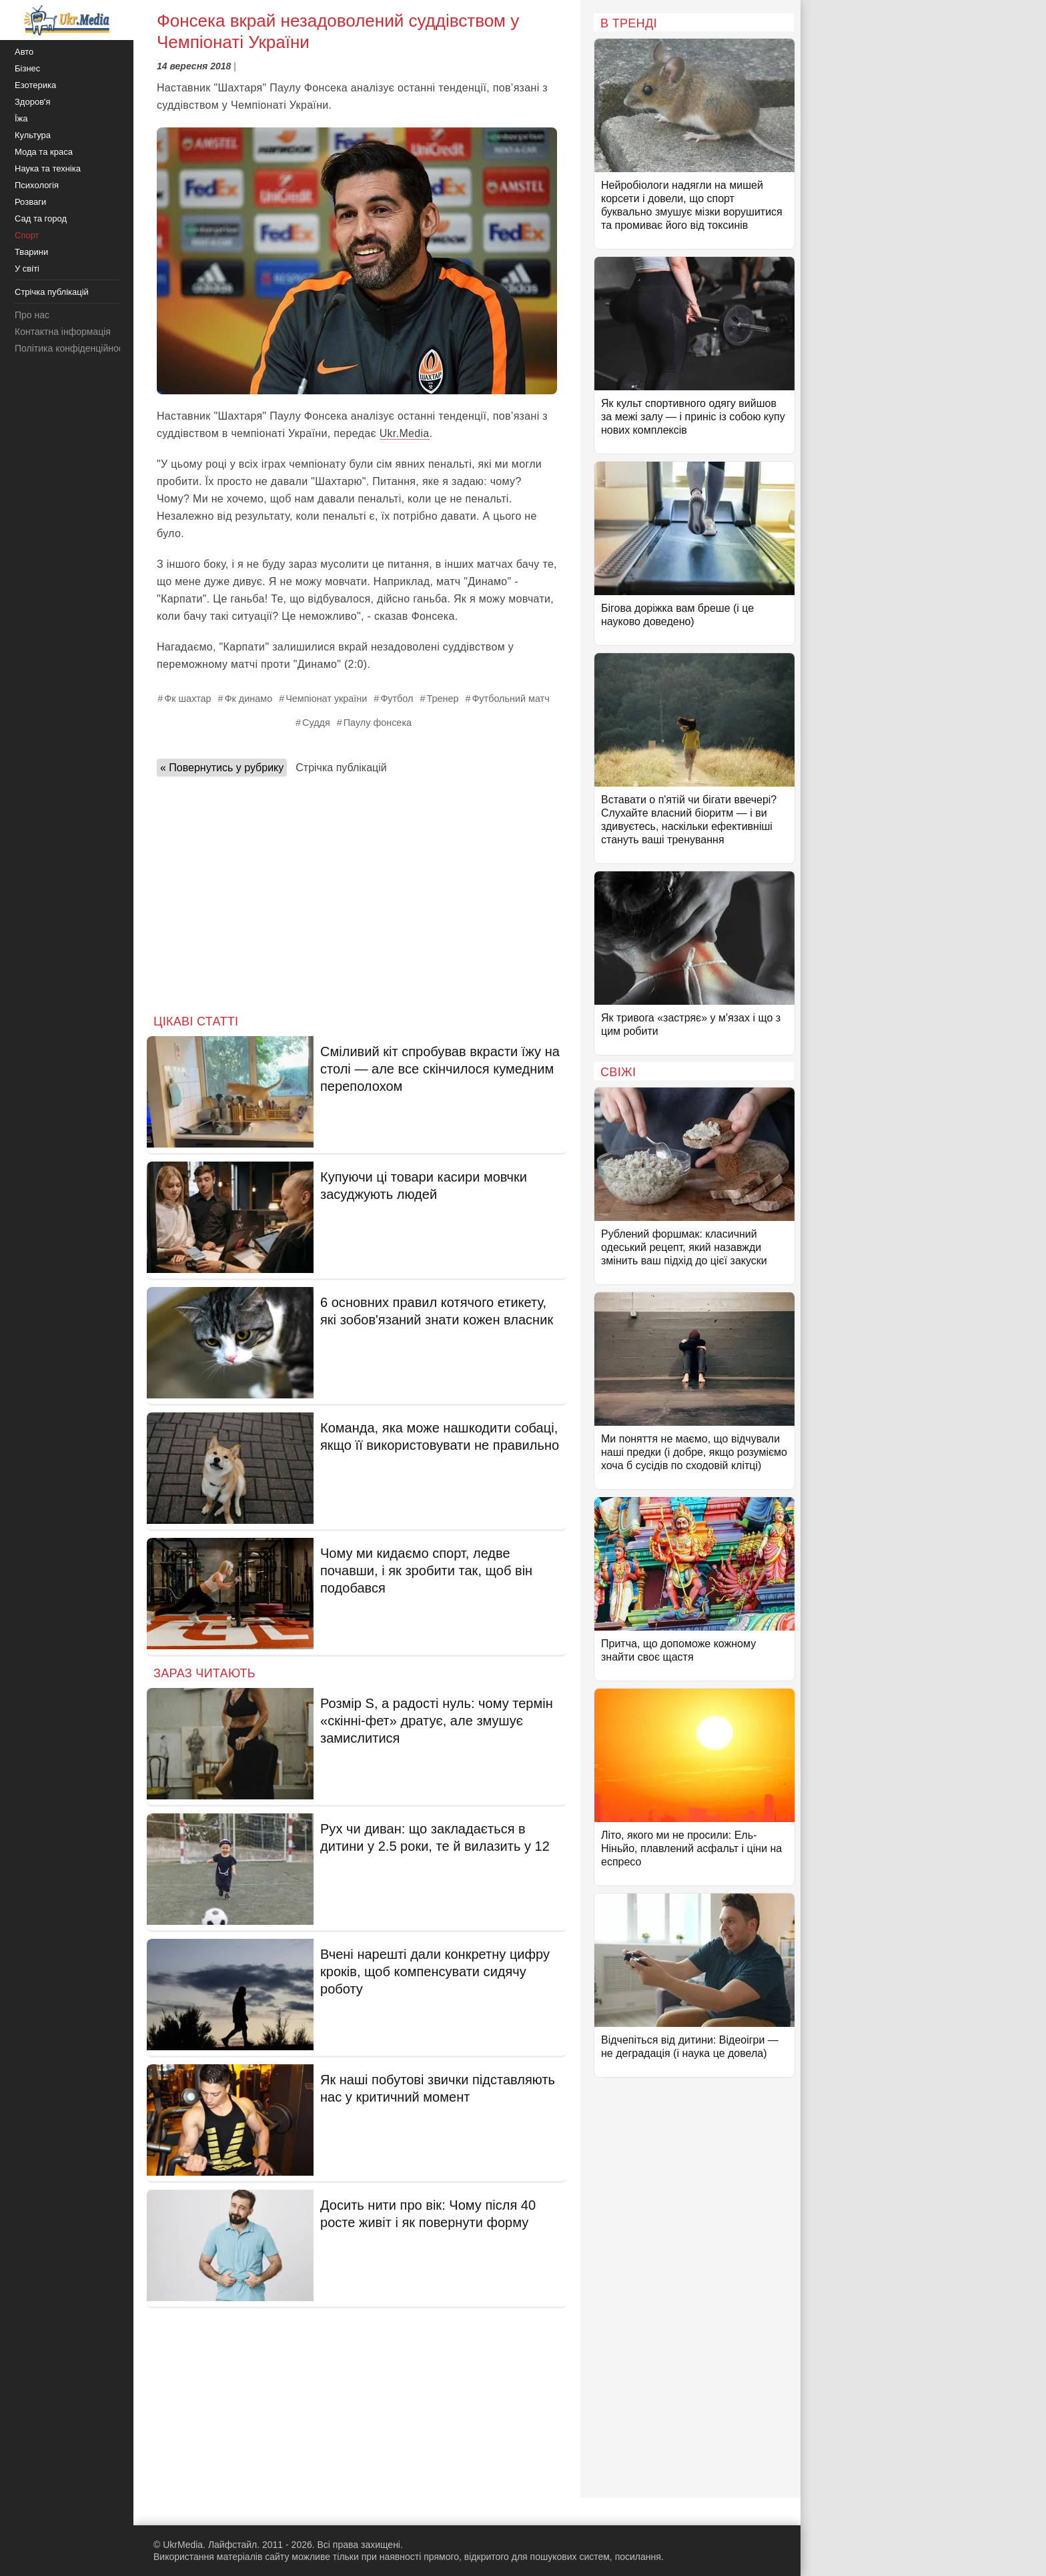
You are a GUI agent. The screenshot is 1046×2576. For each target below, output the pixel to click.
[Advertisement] (357, 891)
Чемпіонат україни (326, 698)
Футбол (396, 698)
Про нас (32, 315)
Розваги (30, 202)
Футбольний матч (510, 698)
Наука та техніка (48, 168)
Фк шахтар (187, 698)
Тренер (442, 698)
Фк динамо (249, 698)
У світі (27, 269)
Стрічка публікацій (341, 767)
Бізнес (27, 68)
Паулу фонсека (378, 722)
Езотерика (35, 85)
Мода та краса (44, 152)
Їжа (21, 118)
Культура (33, 135)
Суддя (316, 722)
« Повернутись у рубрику (222, 767)
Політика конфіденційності (72, 348)
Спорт (27, 235)
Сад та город (41, 218)
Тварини (31, 252)
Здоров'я (33, 102)
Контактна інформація (63, 331)
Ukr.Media (405, 433)
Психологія (37, 185)
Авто (24, 52)
